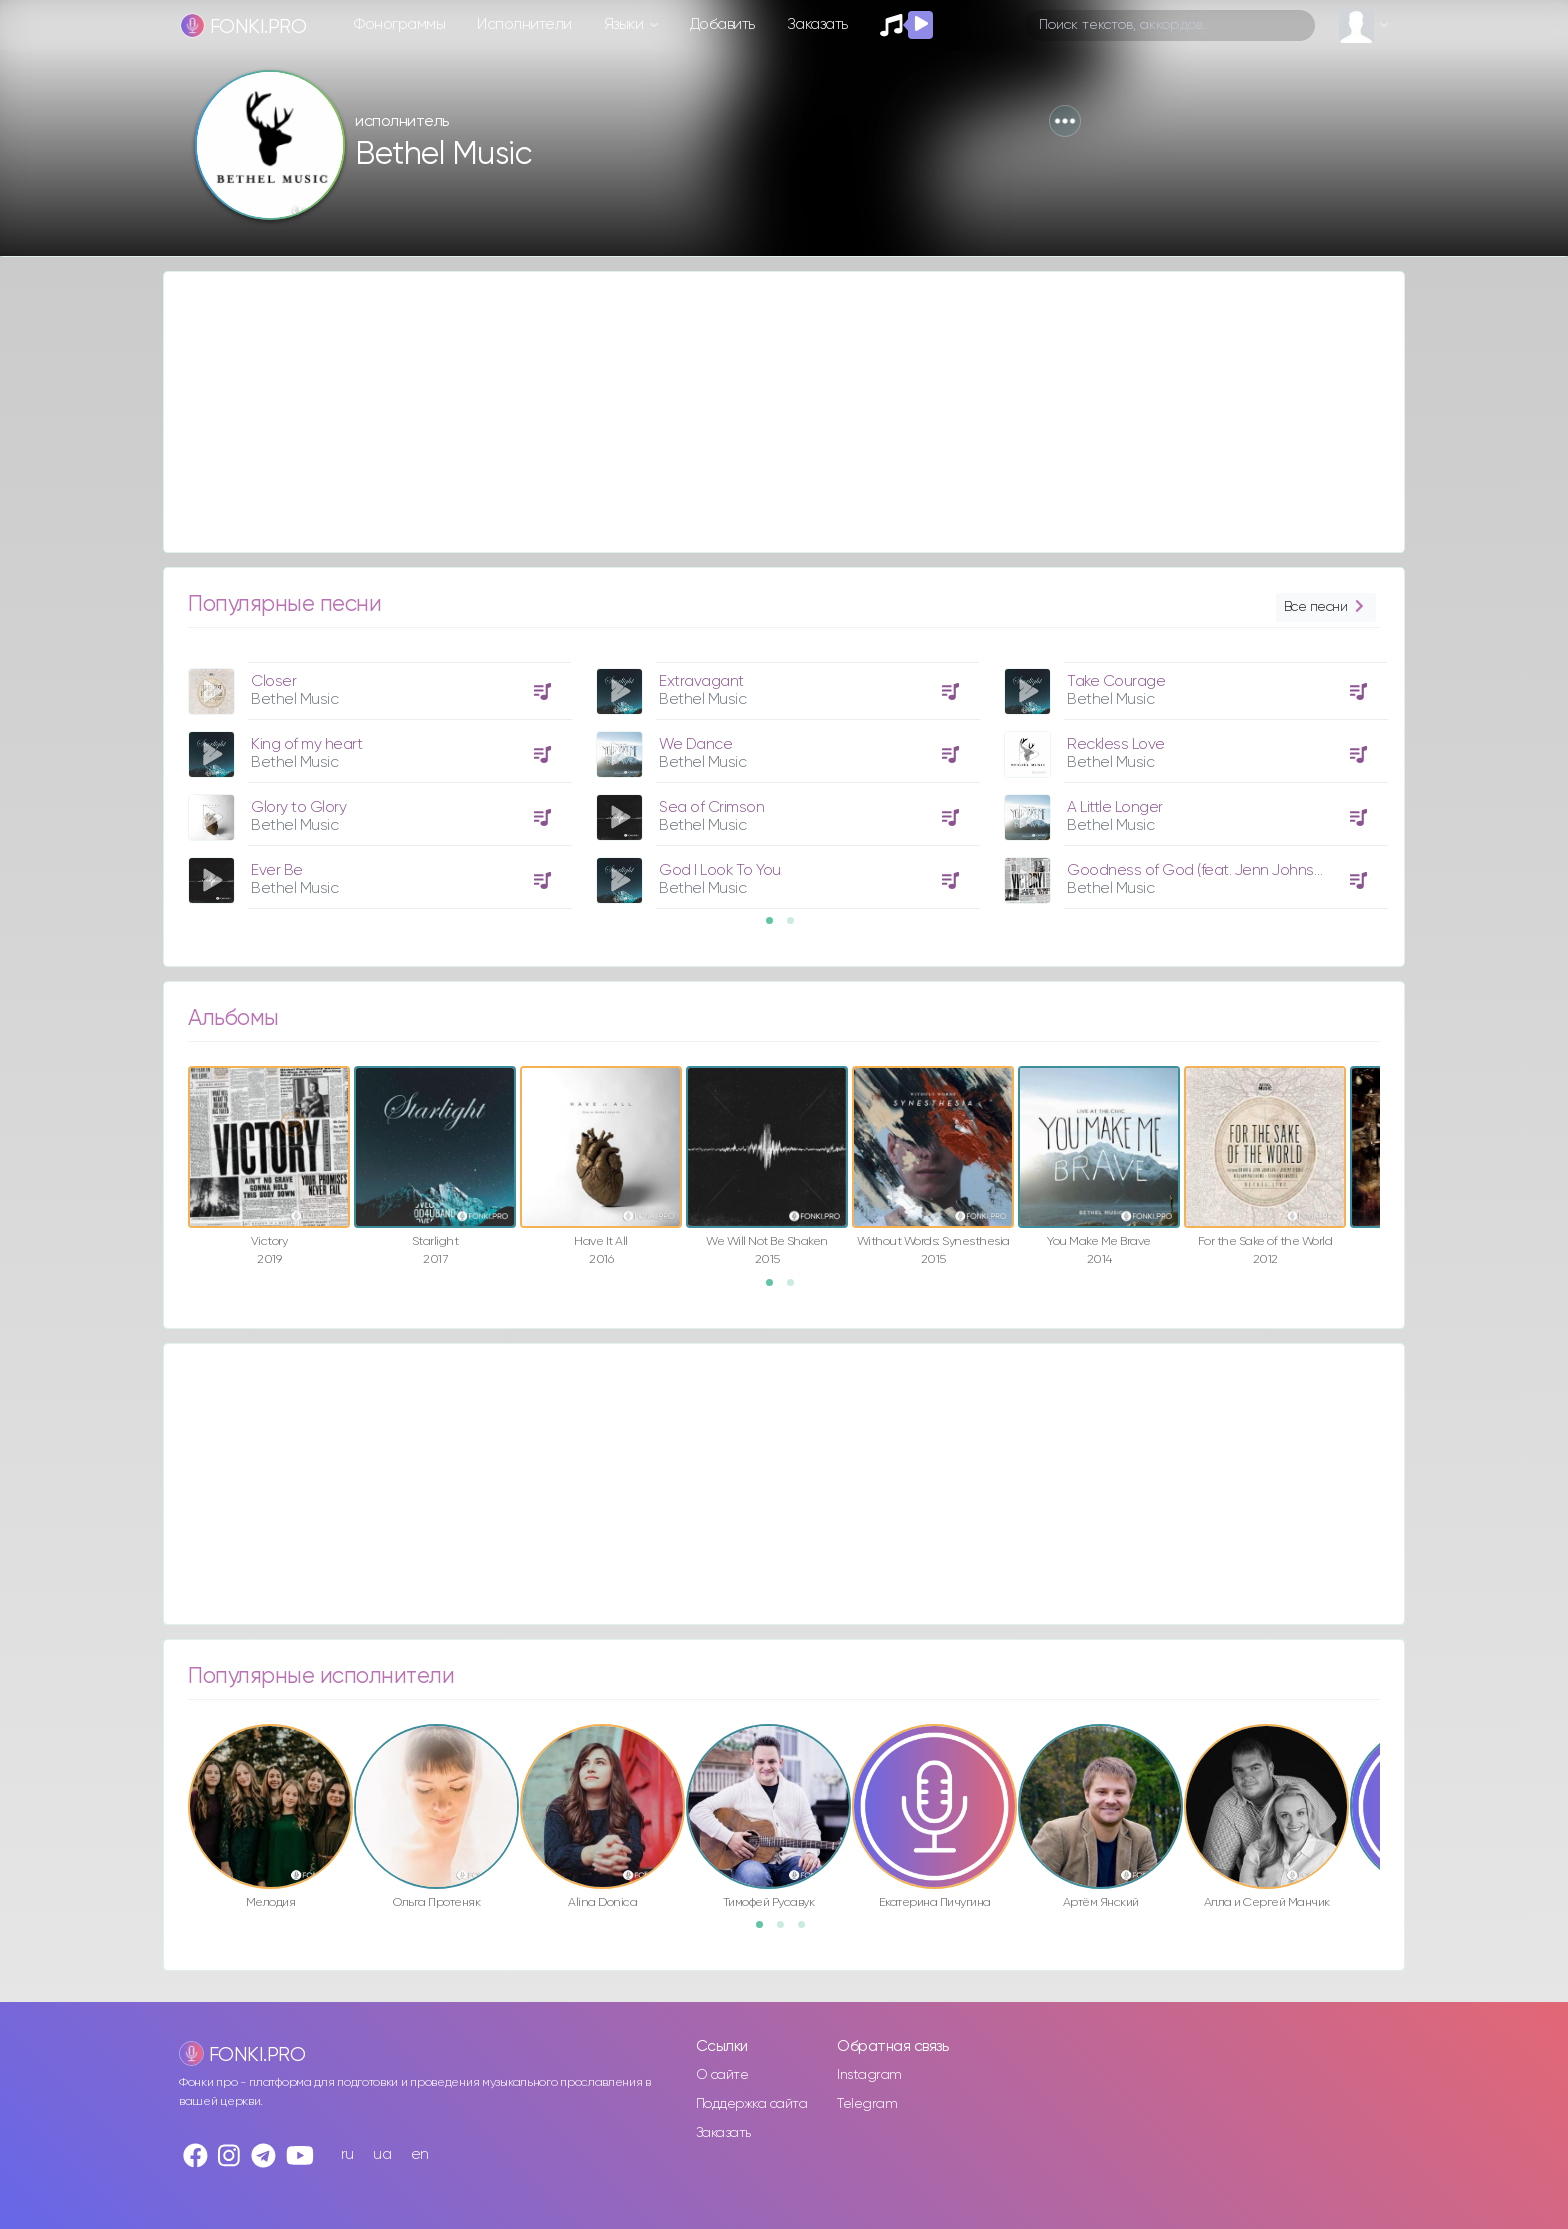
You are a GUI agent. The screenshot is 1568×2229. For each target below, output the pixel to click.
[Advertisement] (764, 412)
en (420, 2154)
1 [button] (776, 927)
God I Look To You (720, 870)
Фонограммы (399, 24)
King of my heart (306, 744)
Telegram (867, 2104)
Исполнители (524, 24)
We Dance (695, 744)
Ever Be (277, 870)
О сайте (722, 2075)
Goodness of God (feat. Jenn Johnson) (1201, 870)
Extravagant (701, 681)
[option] (377, 778)
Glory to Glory (298, 807)
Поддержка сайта (752, 2104)
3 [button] (808, 1931)
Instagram (869, 2075)
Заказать (817, 24)
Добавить (722, 24)
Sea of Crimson (711, 807)
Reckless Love (1116, 744)
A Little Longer (1115, 807)
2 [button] (797, 927)
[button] (1065, 121)
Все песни (1326, 607)
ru (347, 2154)
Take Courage (1116, 681)
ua (382, 2154)
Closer (273, 681)
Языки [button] (625, 24)
